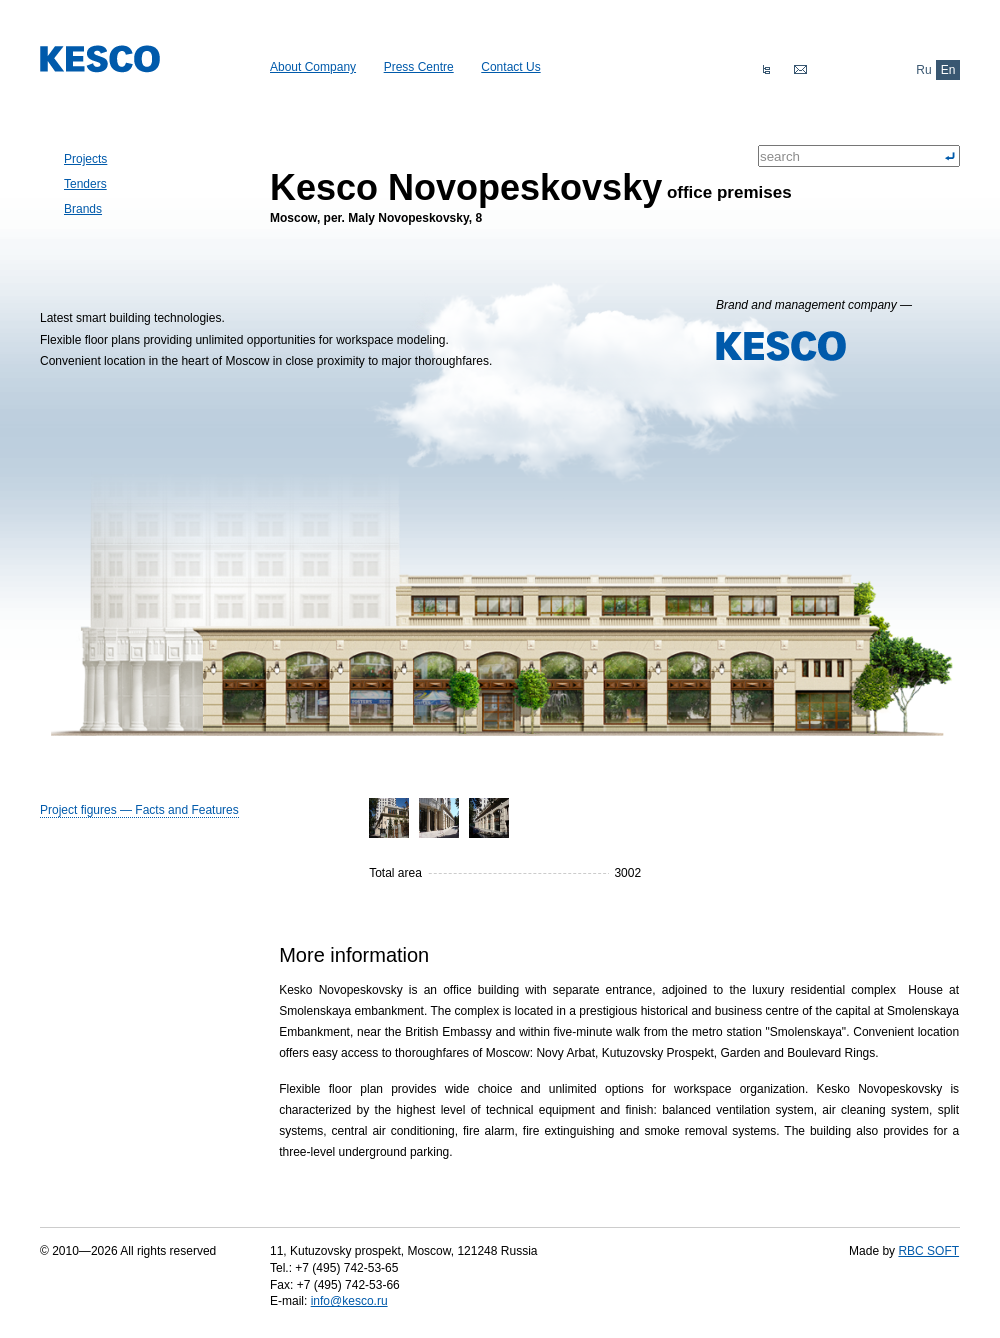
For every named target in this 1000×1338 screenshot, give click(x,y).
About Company (313, 67)
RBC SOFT (928, 1251)
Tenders (85, 184)
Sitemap (766, 70)
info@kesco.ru (349, 1301)
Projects (85, 159)
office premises (531, 186)
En (948, 70)
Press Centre (419, 67)
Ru (923, 70)
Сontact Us (510, 67)
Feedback (800, 70)
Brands (83, 209)
